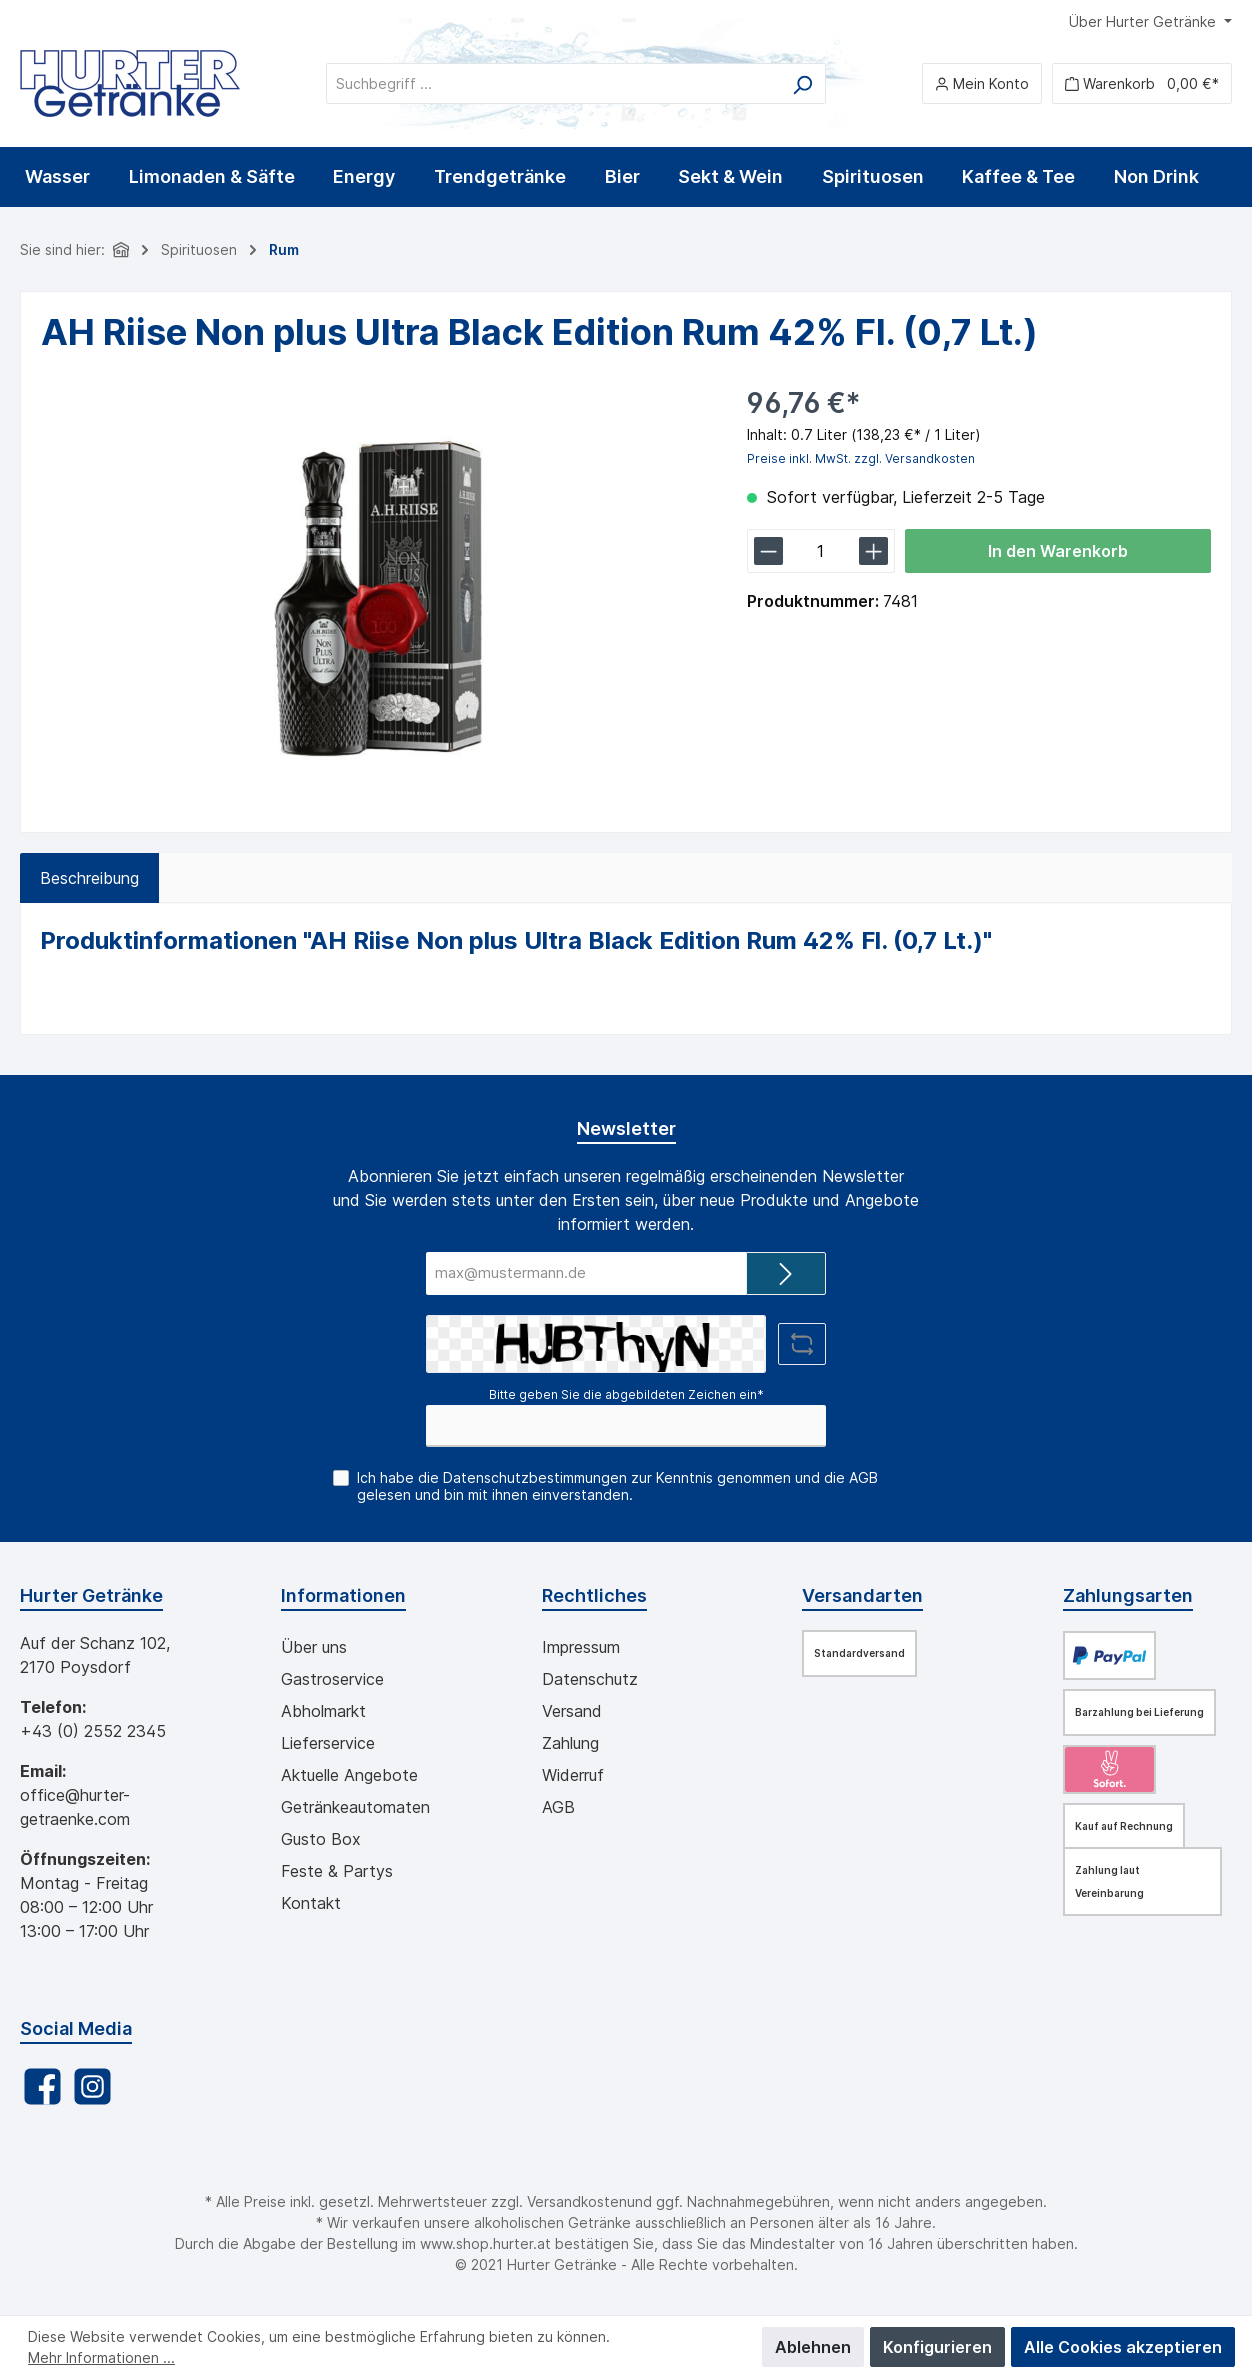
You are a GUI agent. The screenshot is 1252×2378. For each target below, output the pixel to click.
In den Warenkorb (1058, 551)
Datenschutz (590, 1679)
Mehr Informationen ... (101, 2357)
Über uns (314, 1647)
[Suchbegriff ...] (553, 83)
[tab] (89, 878)
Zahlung (570, 1743)
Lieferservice (328, 1743)
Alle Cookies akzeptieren (1123, 2347)
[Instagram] (92, 2086)
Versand (572, 1711)
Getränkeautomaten (355, 1807)
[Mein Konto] (982, 83)
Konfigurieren (937, 2347)
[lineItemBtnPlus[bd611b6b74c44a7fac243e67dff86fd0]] (873, 551)
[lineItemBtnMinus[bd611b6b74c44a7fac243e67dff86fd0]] (768, 551)
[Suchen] (802, 83)
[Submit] (786, 1273)
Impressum (581, 1647)
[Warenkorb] (1142, 83)
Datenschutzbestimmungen (535, 1477)
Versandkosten (577, 2201)
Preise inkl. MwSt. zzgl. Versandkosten (861, 458)
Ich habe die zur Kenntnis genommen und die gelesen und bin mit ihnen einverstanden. (617, 1486)
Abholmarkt (323, 1711)
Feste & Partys (337, 1871)
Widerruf (573, 1775)
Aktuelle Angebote (349, 1775)
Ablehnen (813, 2347)
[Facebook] (42, 2086)
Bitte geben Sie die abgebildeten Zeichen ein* (626, 1394)
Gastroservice (332, 1679)
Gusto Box (321, 1839)
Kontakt (311, 1903)
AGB (863, 1477)
